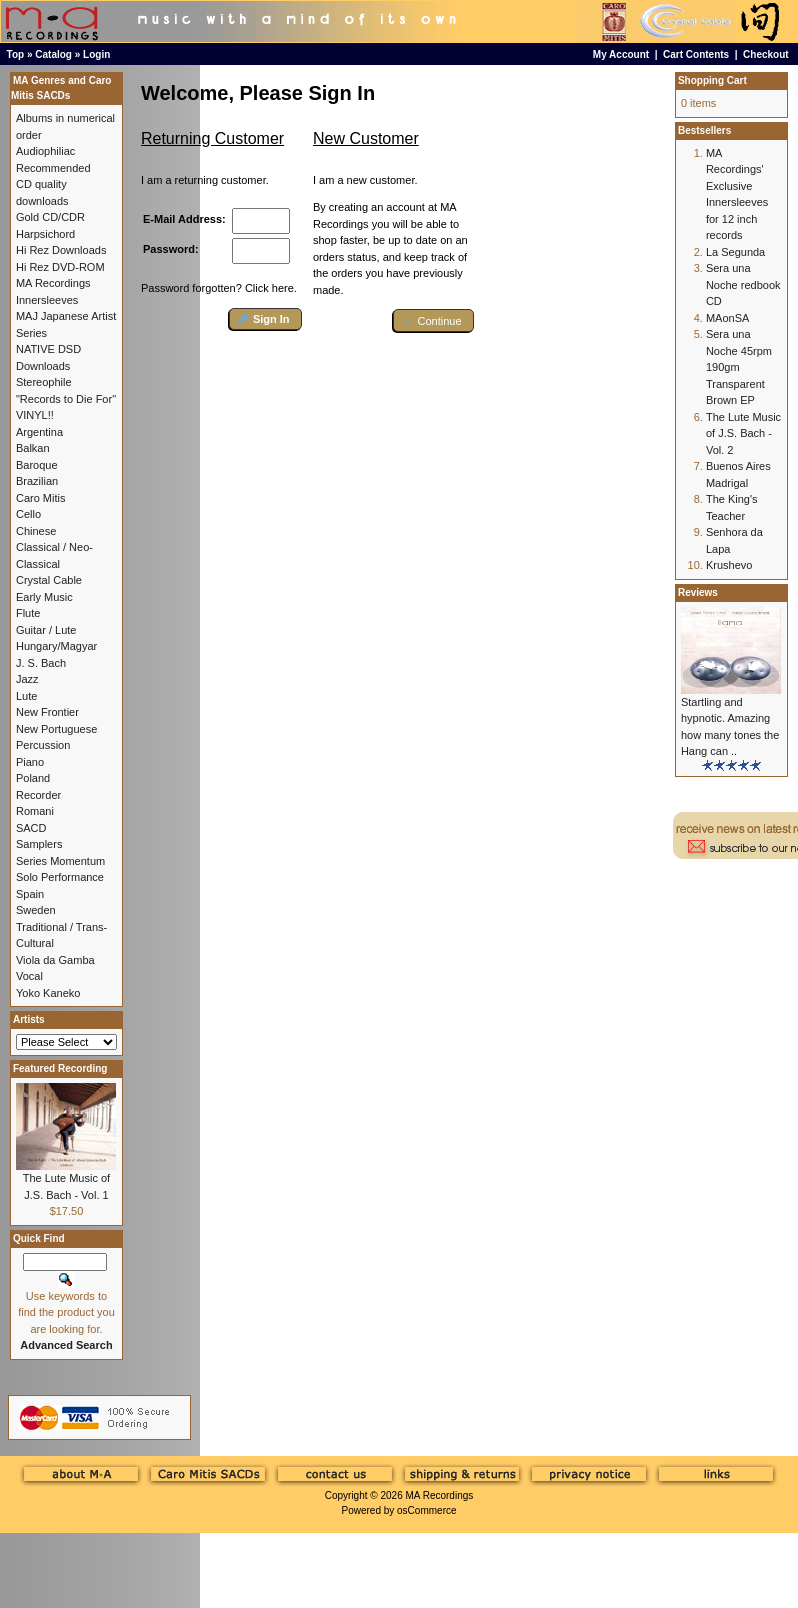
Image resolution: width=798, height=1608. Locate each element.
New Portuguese (56, 729)
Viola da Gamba (55, 960)
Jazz (27, 679)
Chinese (36, 531)
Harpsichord (45, 234)
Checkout (766, 54)
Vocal (29, 976)
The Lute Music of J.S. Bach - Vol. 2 (743, 433)
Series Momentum (60, 861)
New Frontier (47, 712)
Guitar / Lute (46, 630)
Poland (33, 778)
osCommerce (426, 1510)
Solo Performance (60, 877)
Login (96, 54)
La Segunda (735, 252)
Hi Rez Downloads (61, 250)
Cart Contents (696, 54)
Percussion (43, 745)
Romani (35, 811)
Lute (26, 696)
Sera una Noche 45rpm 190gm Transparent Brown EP (739, 367)
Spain (30, 894)
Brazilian (37, 481)
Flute (28, 613)
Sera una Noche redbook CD (743, 284)
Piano (30, 762)
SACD (31, 828)
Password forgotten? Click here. (219, 288)
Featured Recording (60, 1068)
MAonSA (727, 318)
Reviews (698, 592)
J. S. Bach (41, 663)
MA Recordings (439, 1495)
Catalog (53, 54)
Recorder (38, 795)
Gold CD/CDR (50, 217)
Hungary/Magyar (56, 646)
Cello (28, 514)
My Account (621, 54)
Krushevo (729, 565)
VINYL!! (35, 415)
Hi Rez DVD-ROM (60, 267)
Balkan (33, 448)
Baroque (37, 465)
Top (16, 54)
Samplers (39, 844)
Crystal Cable (49, 580)
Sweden (36, 910)
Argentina (39, 432)
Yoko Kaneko (48, 993)
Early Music (44, 597)
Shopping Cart (712, 80)
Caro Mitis (41, 498)
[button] (265, 319)
